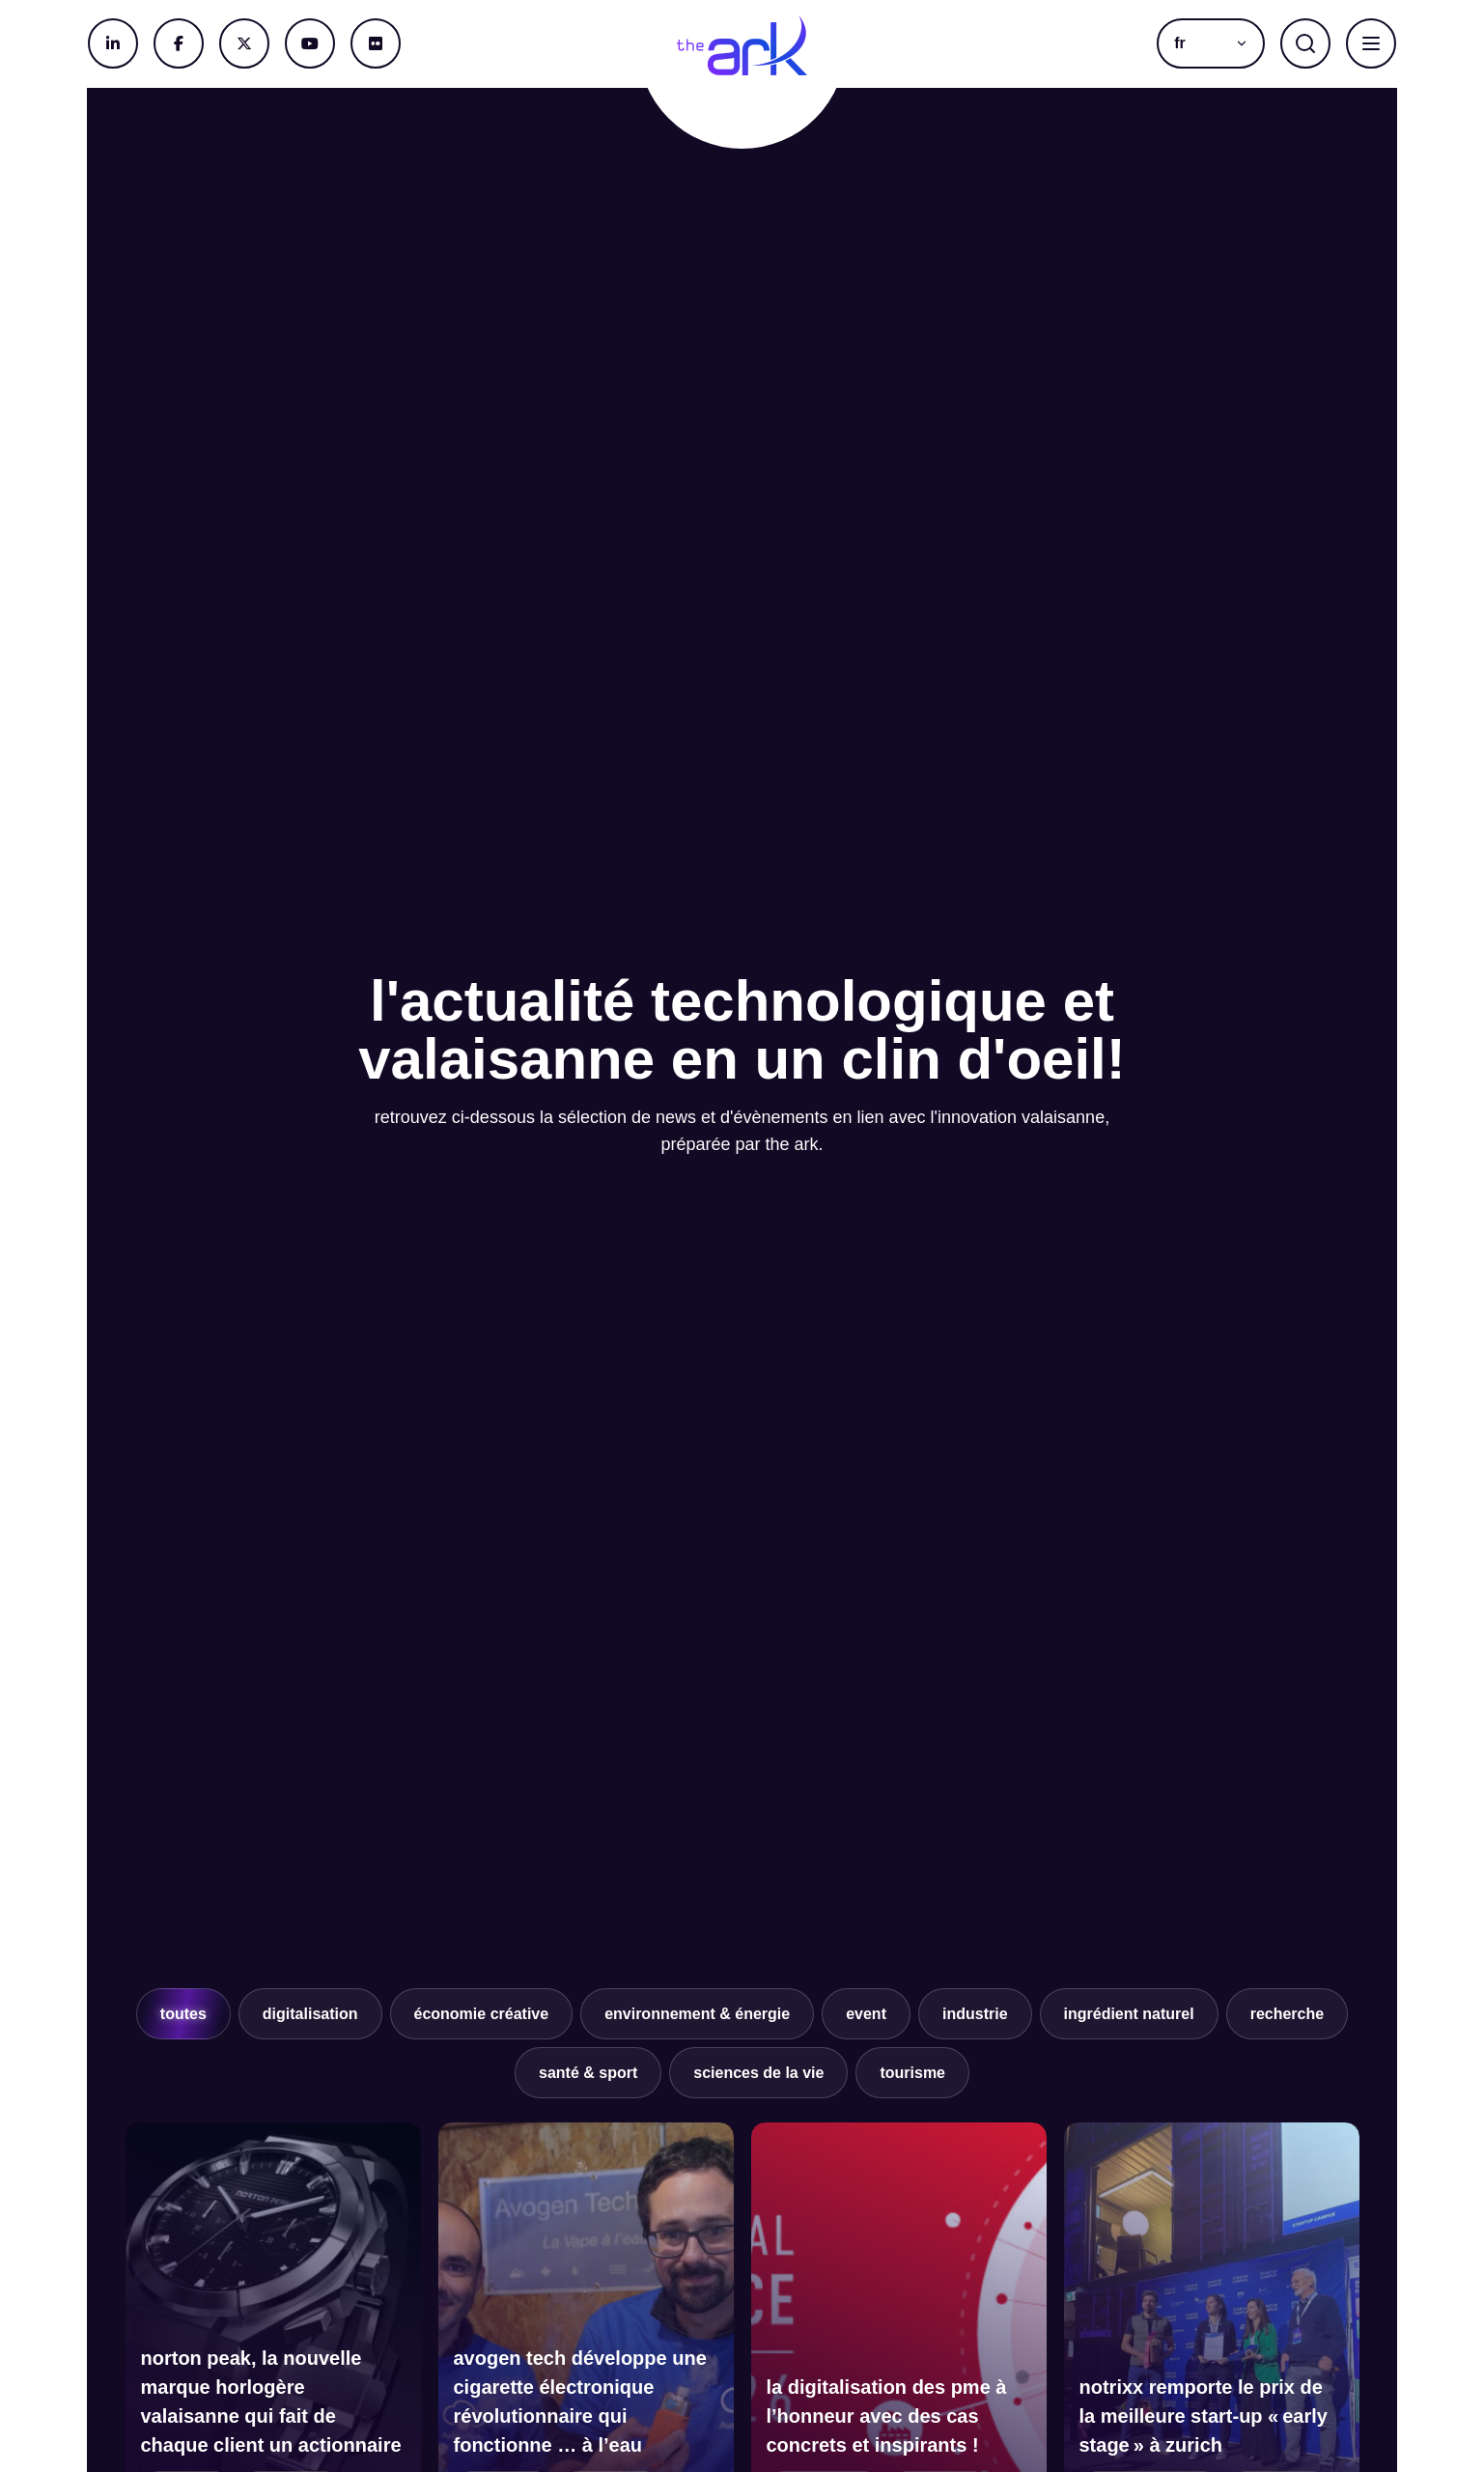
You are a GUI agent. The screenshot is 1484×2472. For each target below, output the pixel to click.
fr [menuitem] (1180, 43)
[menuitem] (1211, 43)
